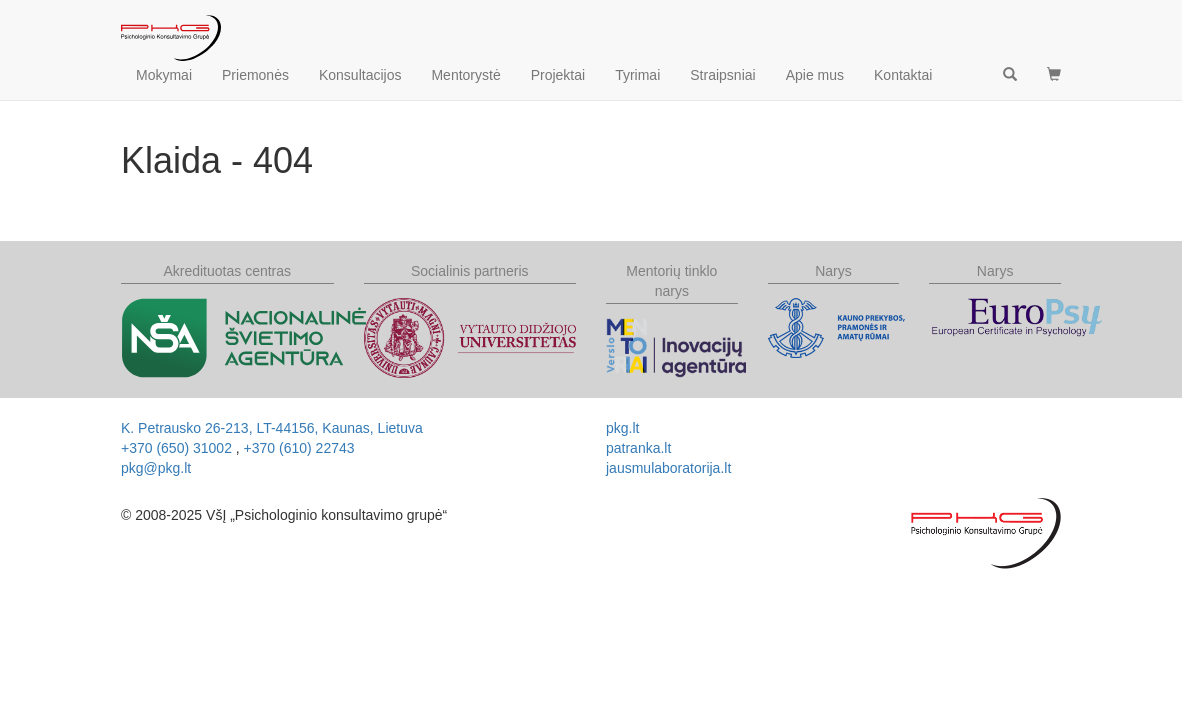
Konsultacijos (360, 75)
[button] (1054, 75)
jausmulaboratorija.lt (668, 468)
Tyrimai (637, 75)
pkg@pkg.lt (156, 468)
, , (272, 428)
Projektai (558, 75)
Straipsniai (722, 75)
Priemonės (255, 75)
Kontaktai (903, 75)
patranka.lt (638, 448)
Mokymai (164, 75)
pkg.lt (622, 428)
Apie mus (815, 75)
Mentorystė (465, 75)
